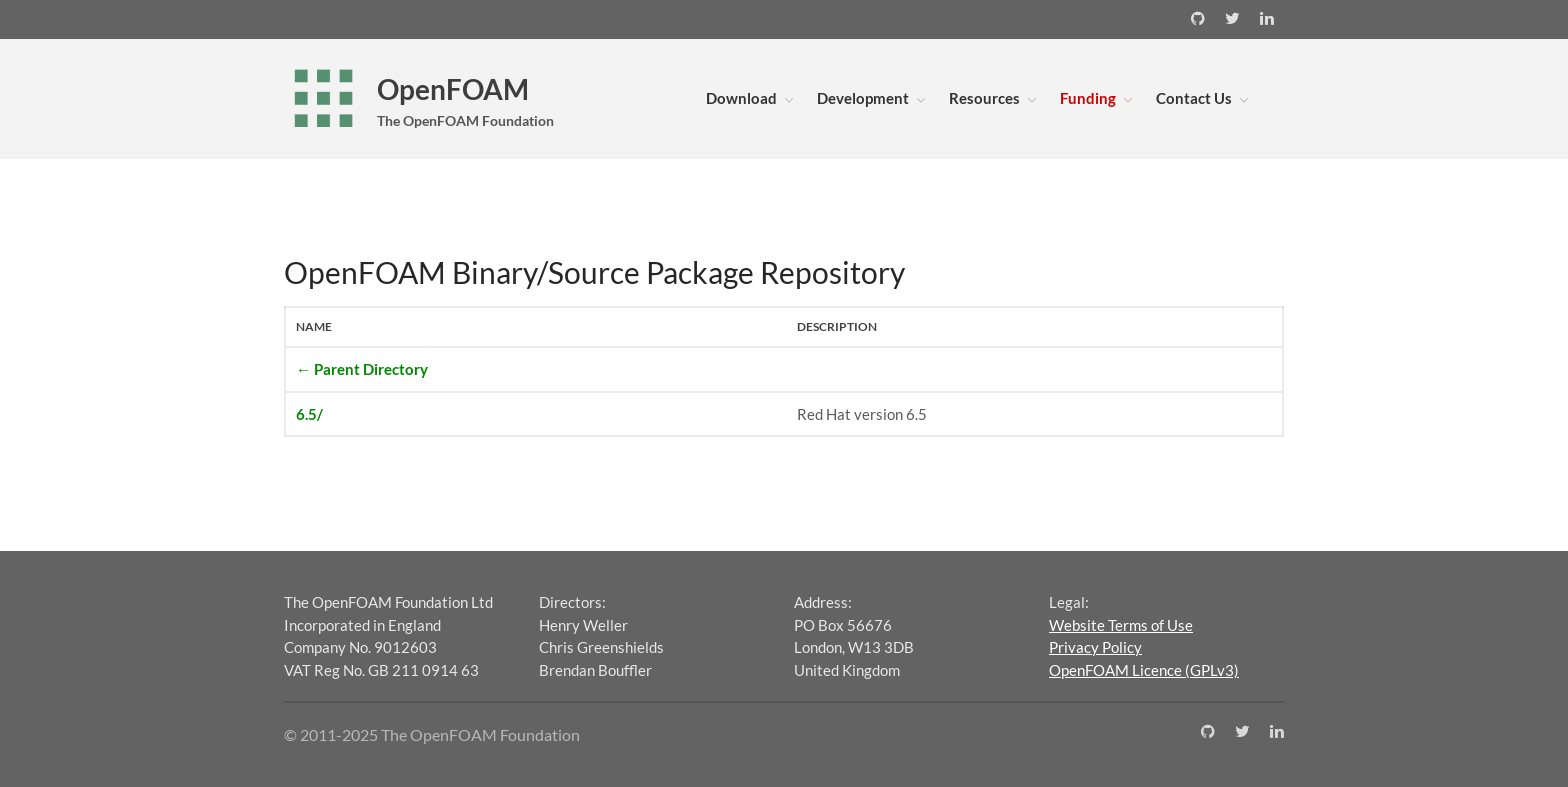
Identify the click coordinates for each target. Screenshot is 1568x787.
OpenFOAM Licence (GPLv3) (1144, 670)
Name (314, 326)
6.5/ (309, 414)
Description (837, 326)
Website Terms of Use (1121, 625)
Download (741, 98)
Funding (1088, 98)
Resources (984, 98)
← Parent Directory (362, 369)
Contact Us (1194, 98)
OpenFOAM (453, 89)
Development (863, 98)
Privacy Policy (1095, 647)
